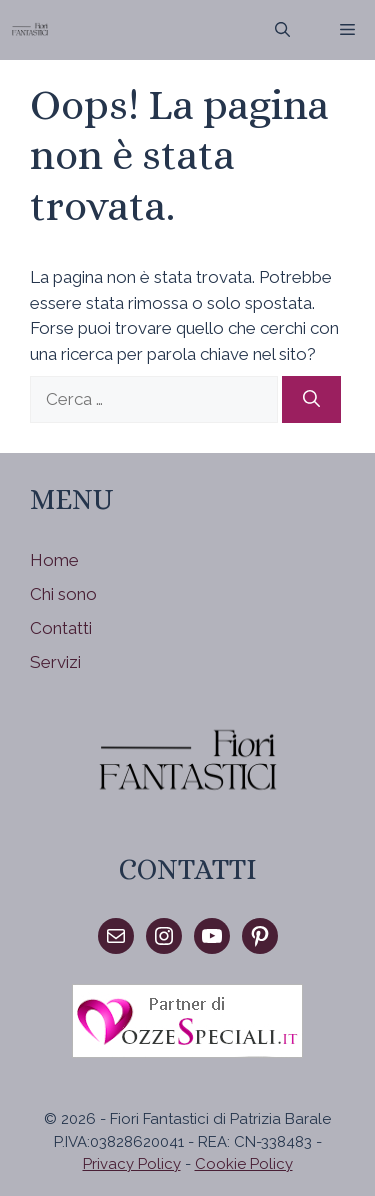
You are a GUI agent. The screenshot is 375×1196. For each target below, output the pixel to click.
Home (54, 560)
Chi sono (63, 594)
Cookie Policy (244, 1164)
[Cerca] (311, 400)
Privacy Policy (132, 1164)
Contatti (61, 628)
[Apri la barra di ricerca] (282, 30)
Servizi (55, 662)
